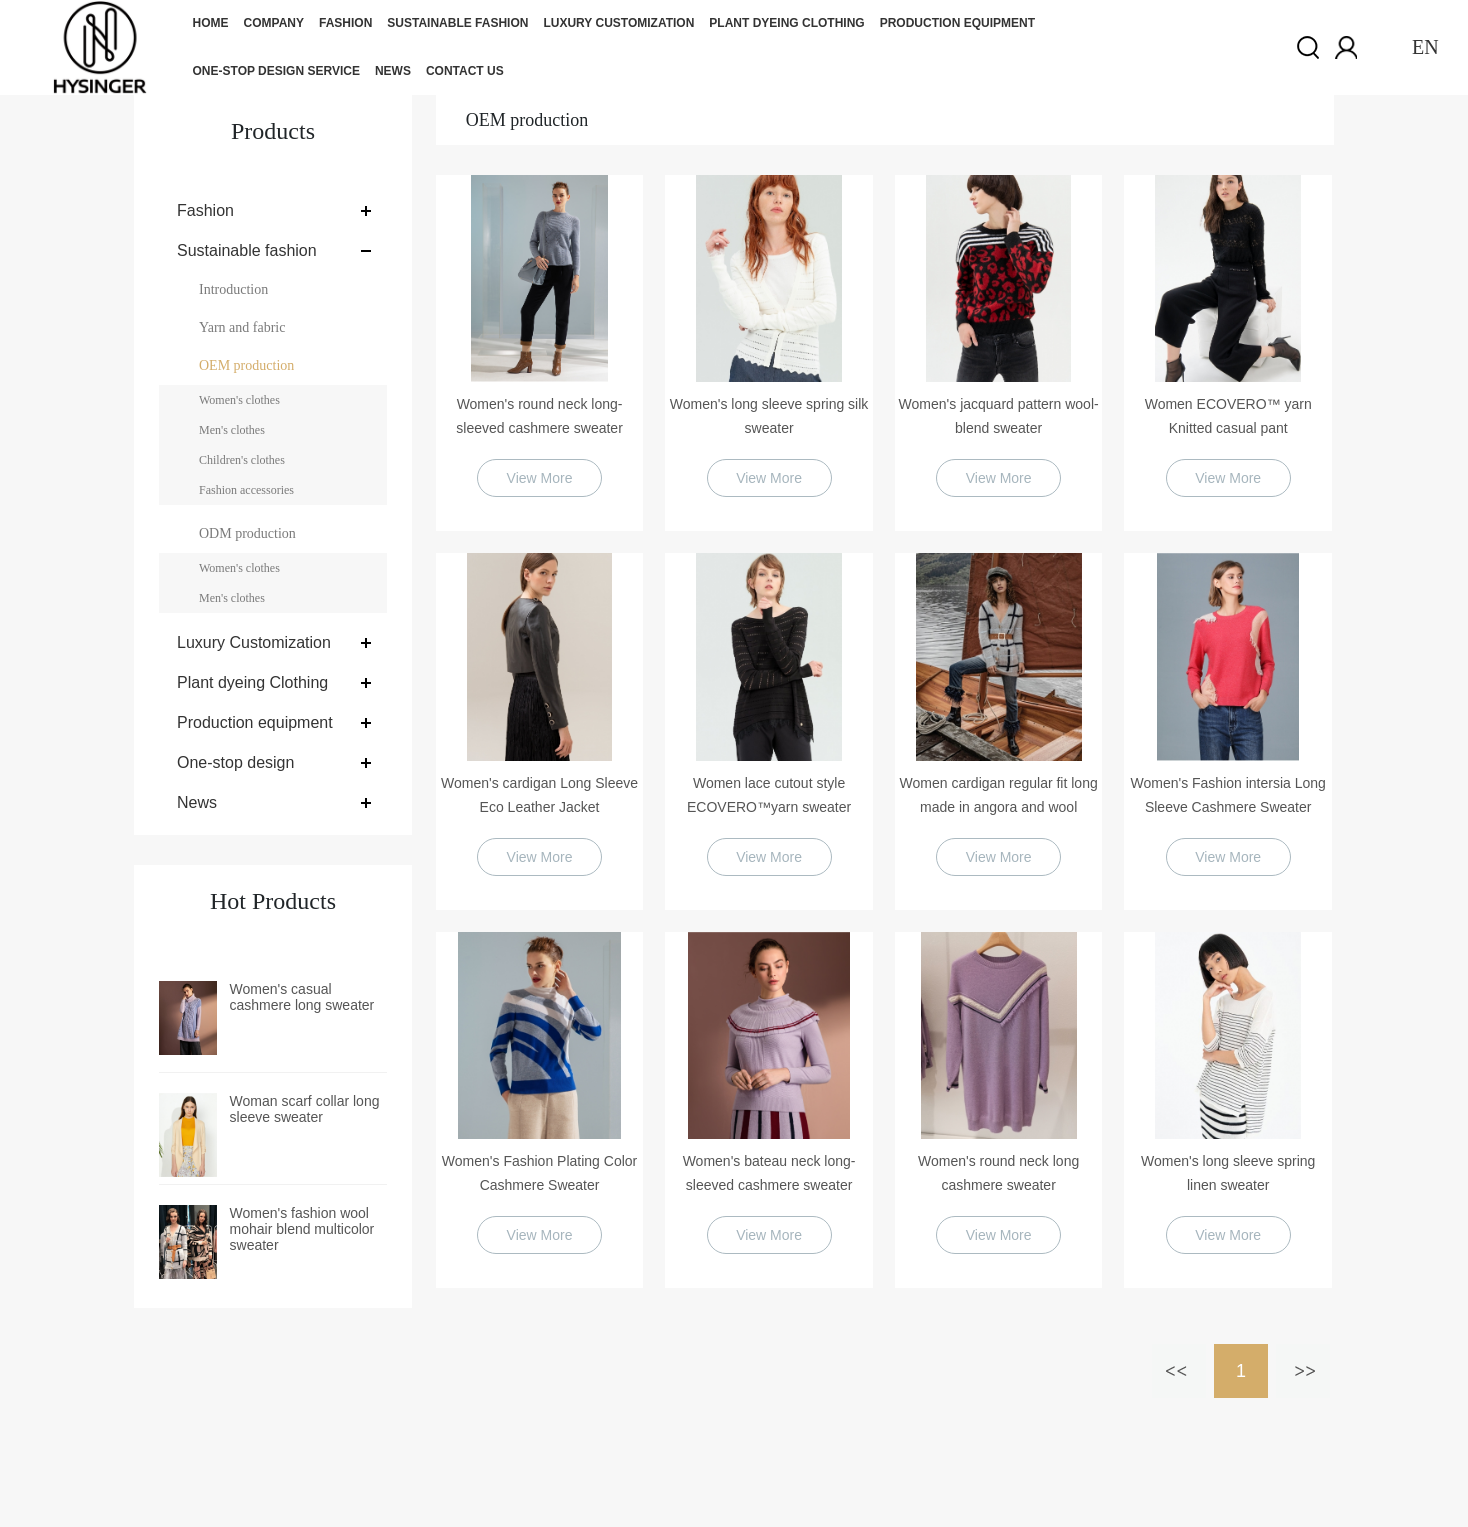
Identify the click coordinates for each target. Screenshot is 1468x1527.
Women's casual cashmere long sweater (302, 997)
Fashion (345, 23)
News (393, 71)
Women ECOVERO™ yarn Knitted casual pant (1228, 416)
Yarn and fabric (242, 327)
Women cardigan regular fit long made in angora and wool (999, 795)
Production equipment (957, 23)
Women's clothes (239, 400)
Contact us (465, 71)
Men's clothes (232, 430)
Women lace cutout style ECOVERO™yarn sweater (769, 795)
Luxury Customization (618, 23)
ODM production (247, 533)
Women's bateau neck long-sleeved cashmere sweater (769, 1173)
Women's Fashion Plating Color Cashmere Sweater (539, 1173)
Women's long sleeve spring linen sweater (1228, 1173)
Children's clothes (242, 460)
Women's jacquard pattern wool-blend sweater (999, 416)
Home (211, 23)
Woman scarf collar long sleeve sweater (305, 1109)
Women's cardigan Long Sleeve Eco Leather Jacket (539, 795)
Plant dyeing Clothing (786, 23)
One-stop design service (276, 71)
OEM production (246, 365)
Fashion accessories (246, 490)
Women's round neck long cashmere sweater (998, 1173)
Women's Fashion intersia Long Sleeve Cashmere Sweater (1227, 795)
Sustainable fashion (457, 23)
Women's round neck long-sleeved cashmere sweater (539, 416)
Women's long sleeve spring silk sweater (769, 416)
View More (540, 478)
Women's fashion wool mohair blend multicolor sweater (302, 1229)
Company (274, 23)
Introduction (233, 289)
